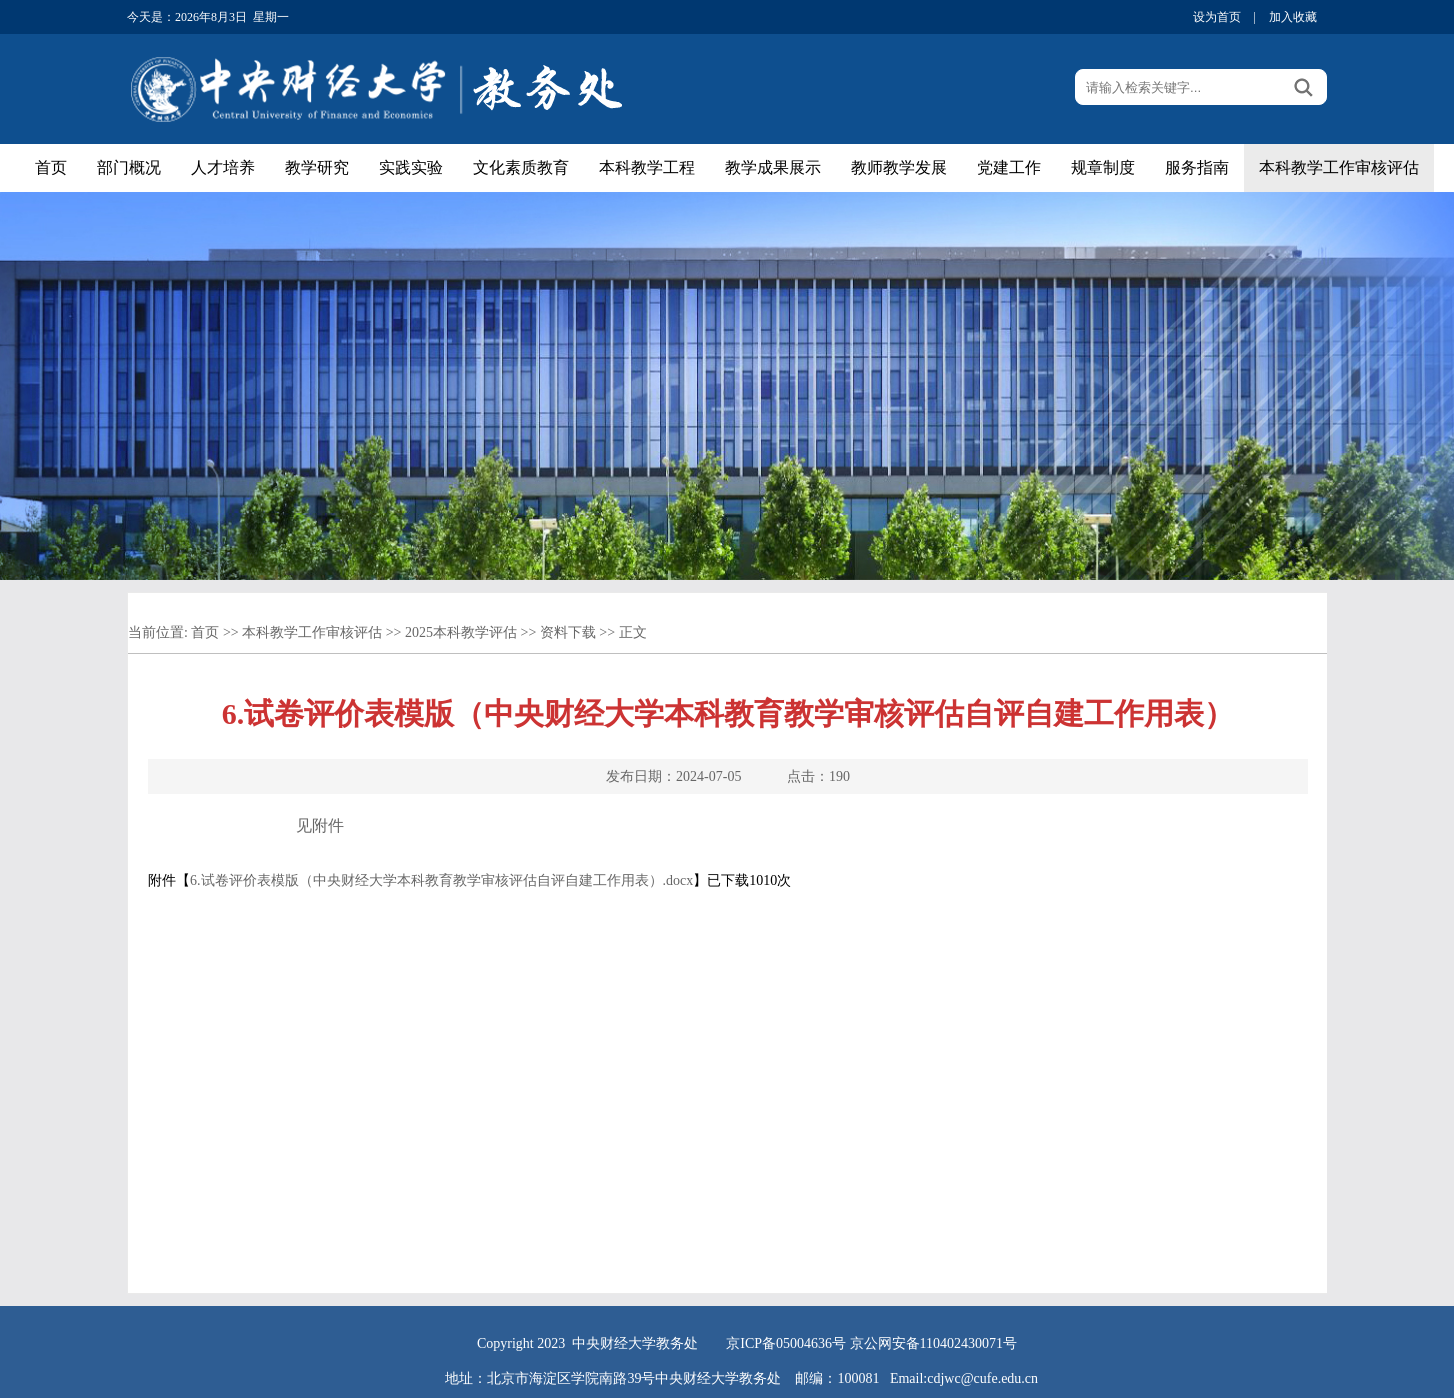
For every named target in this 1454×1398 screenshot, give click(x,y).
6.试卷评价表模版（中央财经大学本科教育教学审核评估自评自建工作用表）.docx (441, 880)
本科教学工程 (647, 167)
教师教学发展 (899, 167)
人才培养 (223, 167)
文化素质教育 (521, 167)
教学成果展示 (773, 167)
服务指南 (1197, 167)
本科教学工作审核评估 (1339, 167)
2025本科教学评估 (461, 632)
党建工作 (1009, 167)
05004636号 (811, 1343)
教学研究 (317, 167)
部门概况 (129, 167)
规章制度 (1103, 167)
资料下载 (568, 632)
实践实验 (411, 167)
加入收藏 (1293, 17)
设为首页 (1217, 17)
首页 (51, 167)
